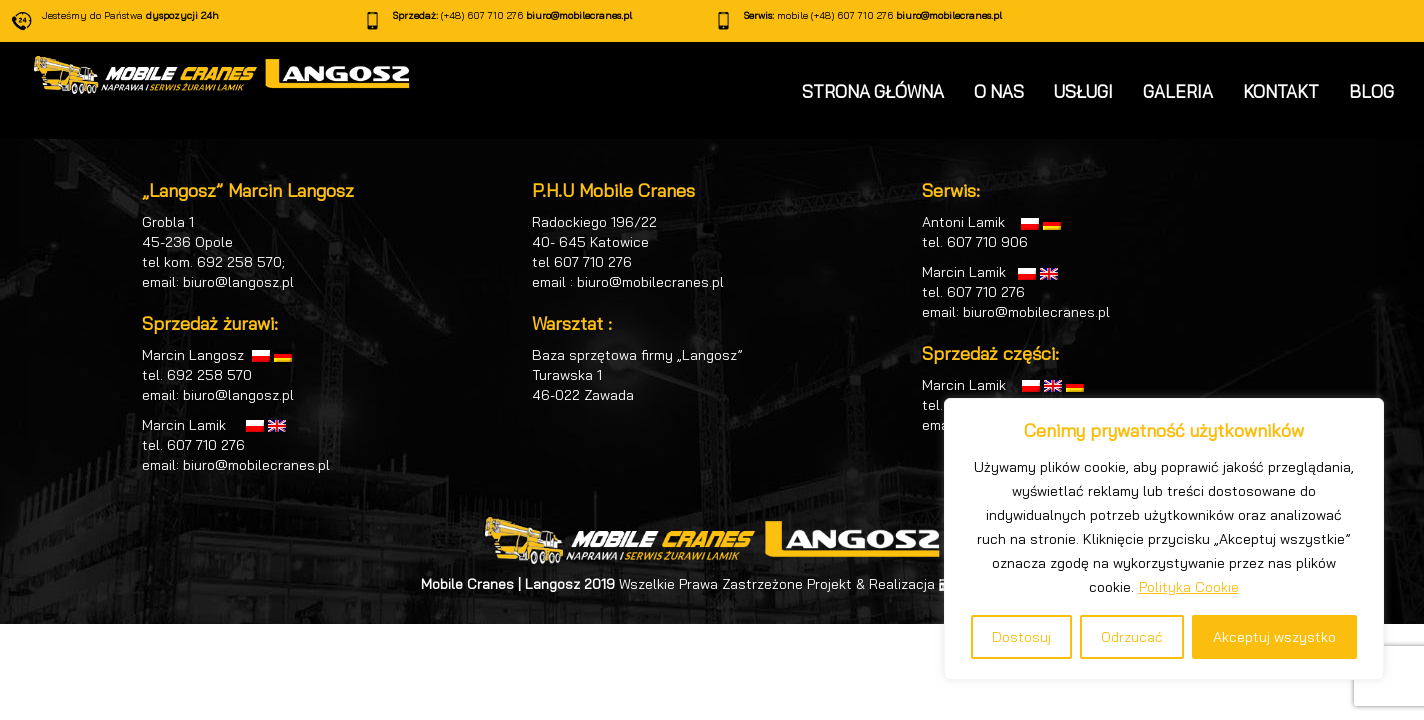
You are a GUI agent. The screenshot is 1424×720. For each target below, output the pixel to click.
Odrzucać (1132, 637)
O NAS (999, 91)
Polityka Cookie (1189, 587)
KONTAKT (1281, 91)
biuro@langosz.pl (238, 282)
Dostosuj (1021, 637)
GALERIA (1178, 91)
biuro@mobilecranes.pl (579, 15)
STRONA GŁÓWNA (873, 91)
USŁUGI (1083, 91)
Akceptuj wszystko (1274, 637)
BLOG (1371, 91)
